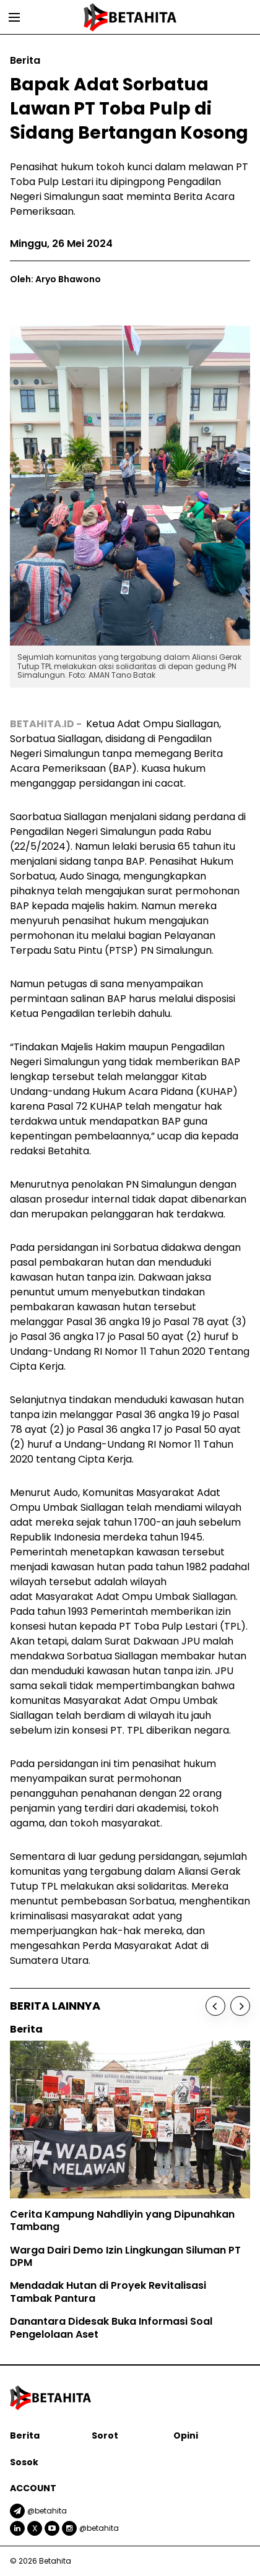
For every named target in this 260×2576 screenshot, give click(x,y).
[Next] (240, 2006)
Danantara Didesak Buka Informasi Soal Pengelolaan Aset (111, 2327)
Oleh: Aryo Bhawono (55, 279)
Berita (25, 2435)
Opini (185, 2435)
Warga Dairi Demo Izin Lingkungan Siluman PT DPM (125, 2256)
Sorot (105, 2435)
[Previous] (215, 2006)
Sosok (24, 2462)
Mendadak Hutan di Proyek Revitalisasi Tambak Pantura (108, 2292)
